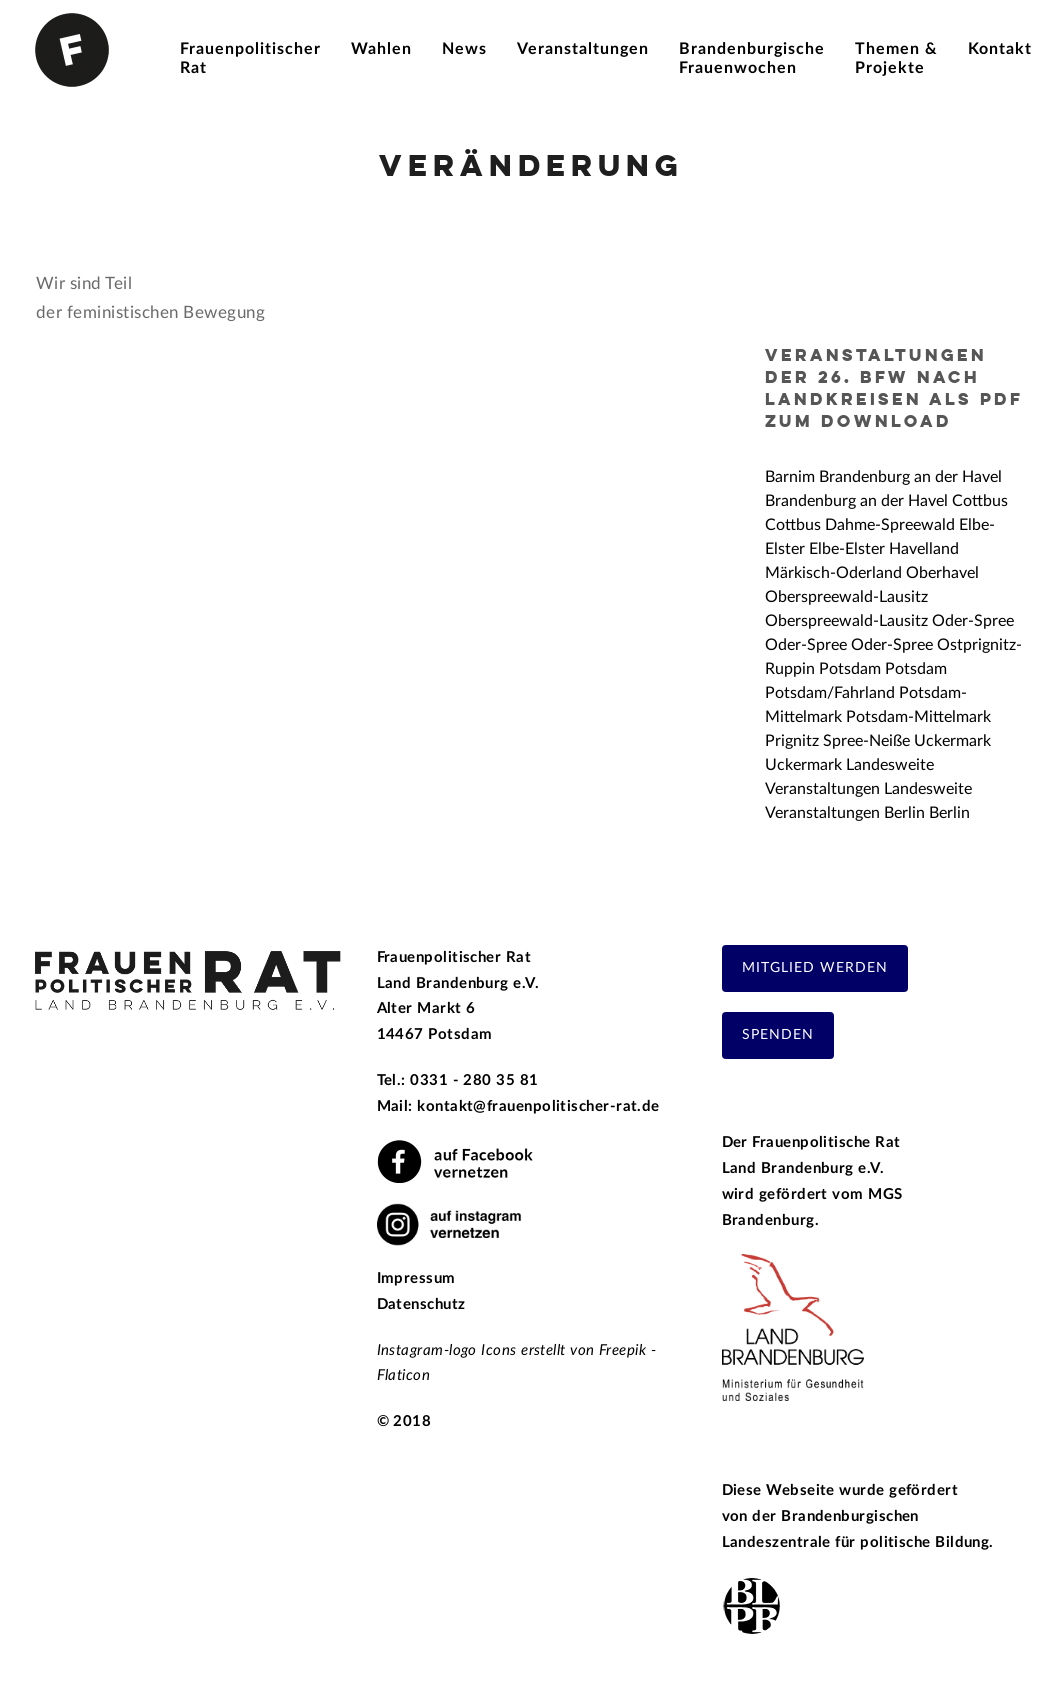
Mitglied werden (815, 968)
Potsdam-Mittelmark (918, 717)
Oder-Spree (973, 621)
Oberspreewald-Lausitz (846, 597)
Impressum (416, 1278)
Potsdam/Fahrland (830, 693)
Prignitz (792, 741)
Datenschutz (421, 1304)
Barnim (790, 477)
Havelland (924, 549)
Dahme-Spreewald (890, 525)
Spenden (778, 1035)
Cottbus (980, 501)
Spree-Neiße (866, 741)
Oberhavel (942, 573)
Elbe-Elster (847, 549)
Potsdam (850, 669)
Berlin (904, 813)
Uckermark (952, 741)
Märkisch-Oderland (833, 573)
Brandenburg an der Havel (910, 477)
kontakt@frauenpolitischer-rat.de (538, 1106)
